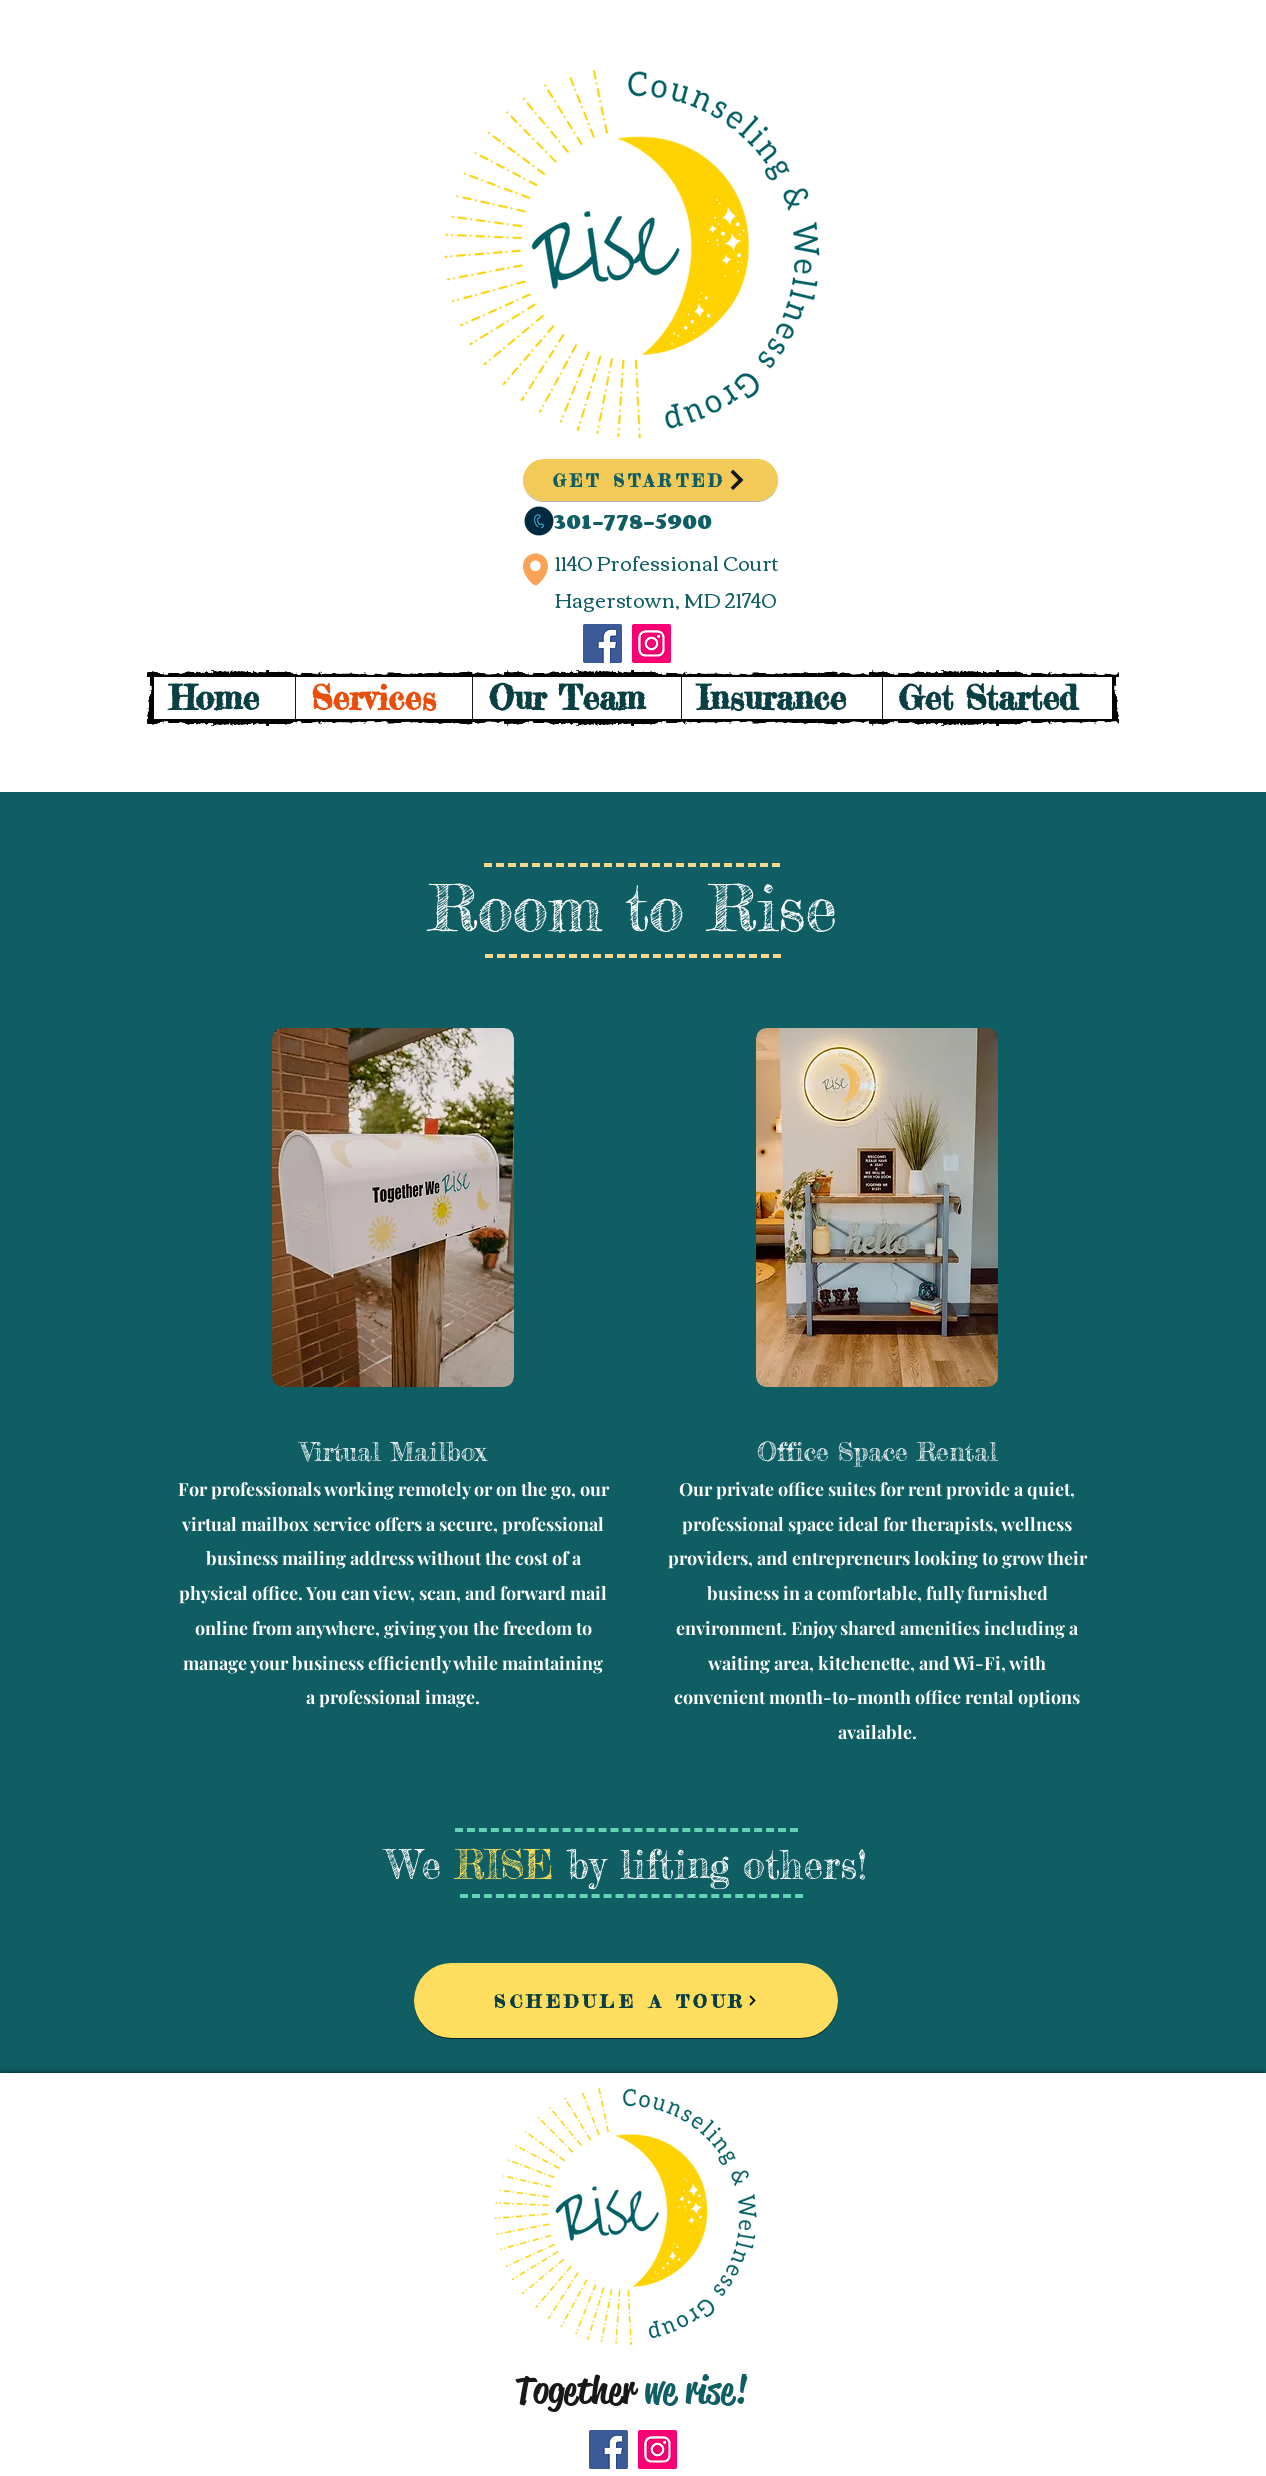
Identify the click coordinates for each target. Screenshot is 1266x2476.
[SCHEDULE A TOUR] (626, 2000)
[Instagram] (651, 643)
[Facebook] (602, 643)
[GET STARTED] (650, 480)
